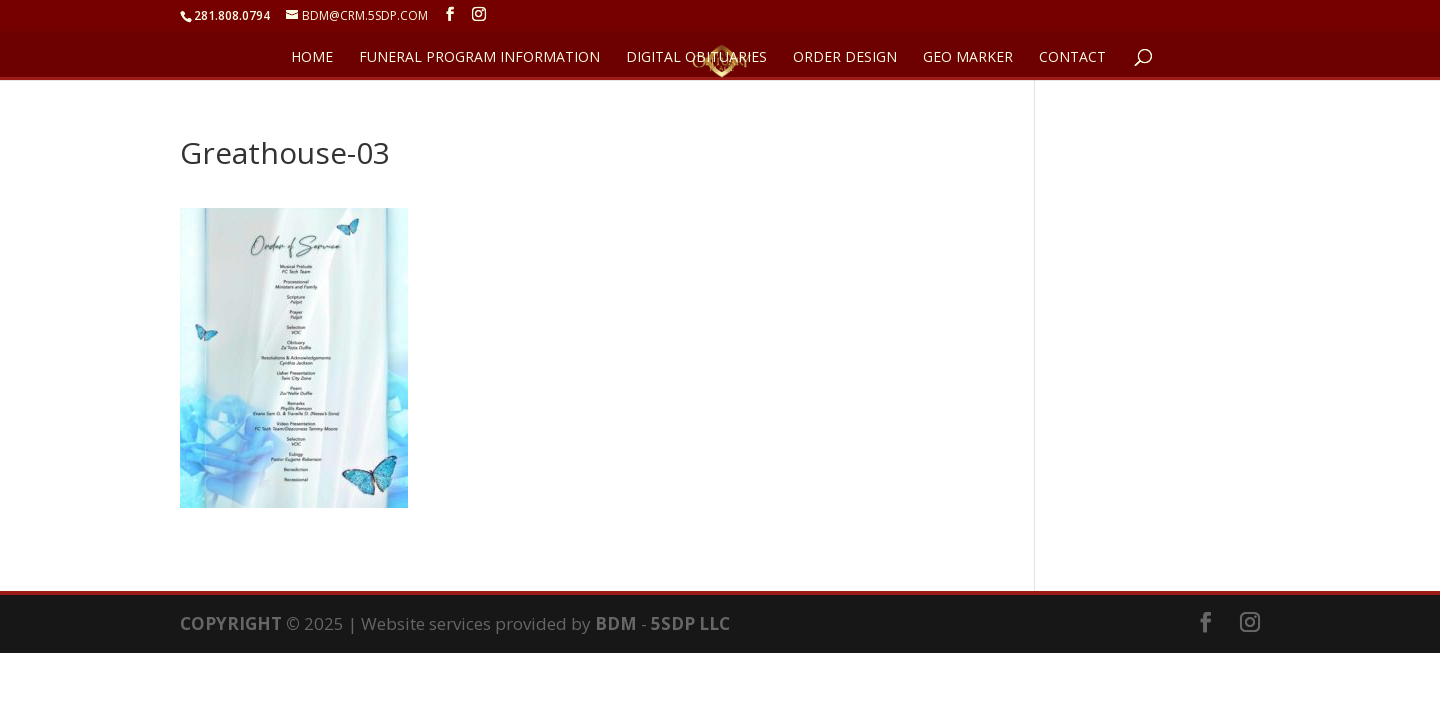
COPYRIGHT (231, 623)
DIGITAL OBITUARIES (696, 58)
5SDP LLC (690, 623)
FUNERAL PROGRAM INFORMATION (479, 58)
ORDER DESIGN (845, 58)
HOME (312, 58)
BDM (616, 623)
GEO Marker (968, 58)
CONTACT (1072, 58)
